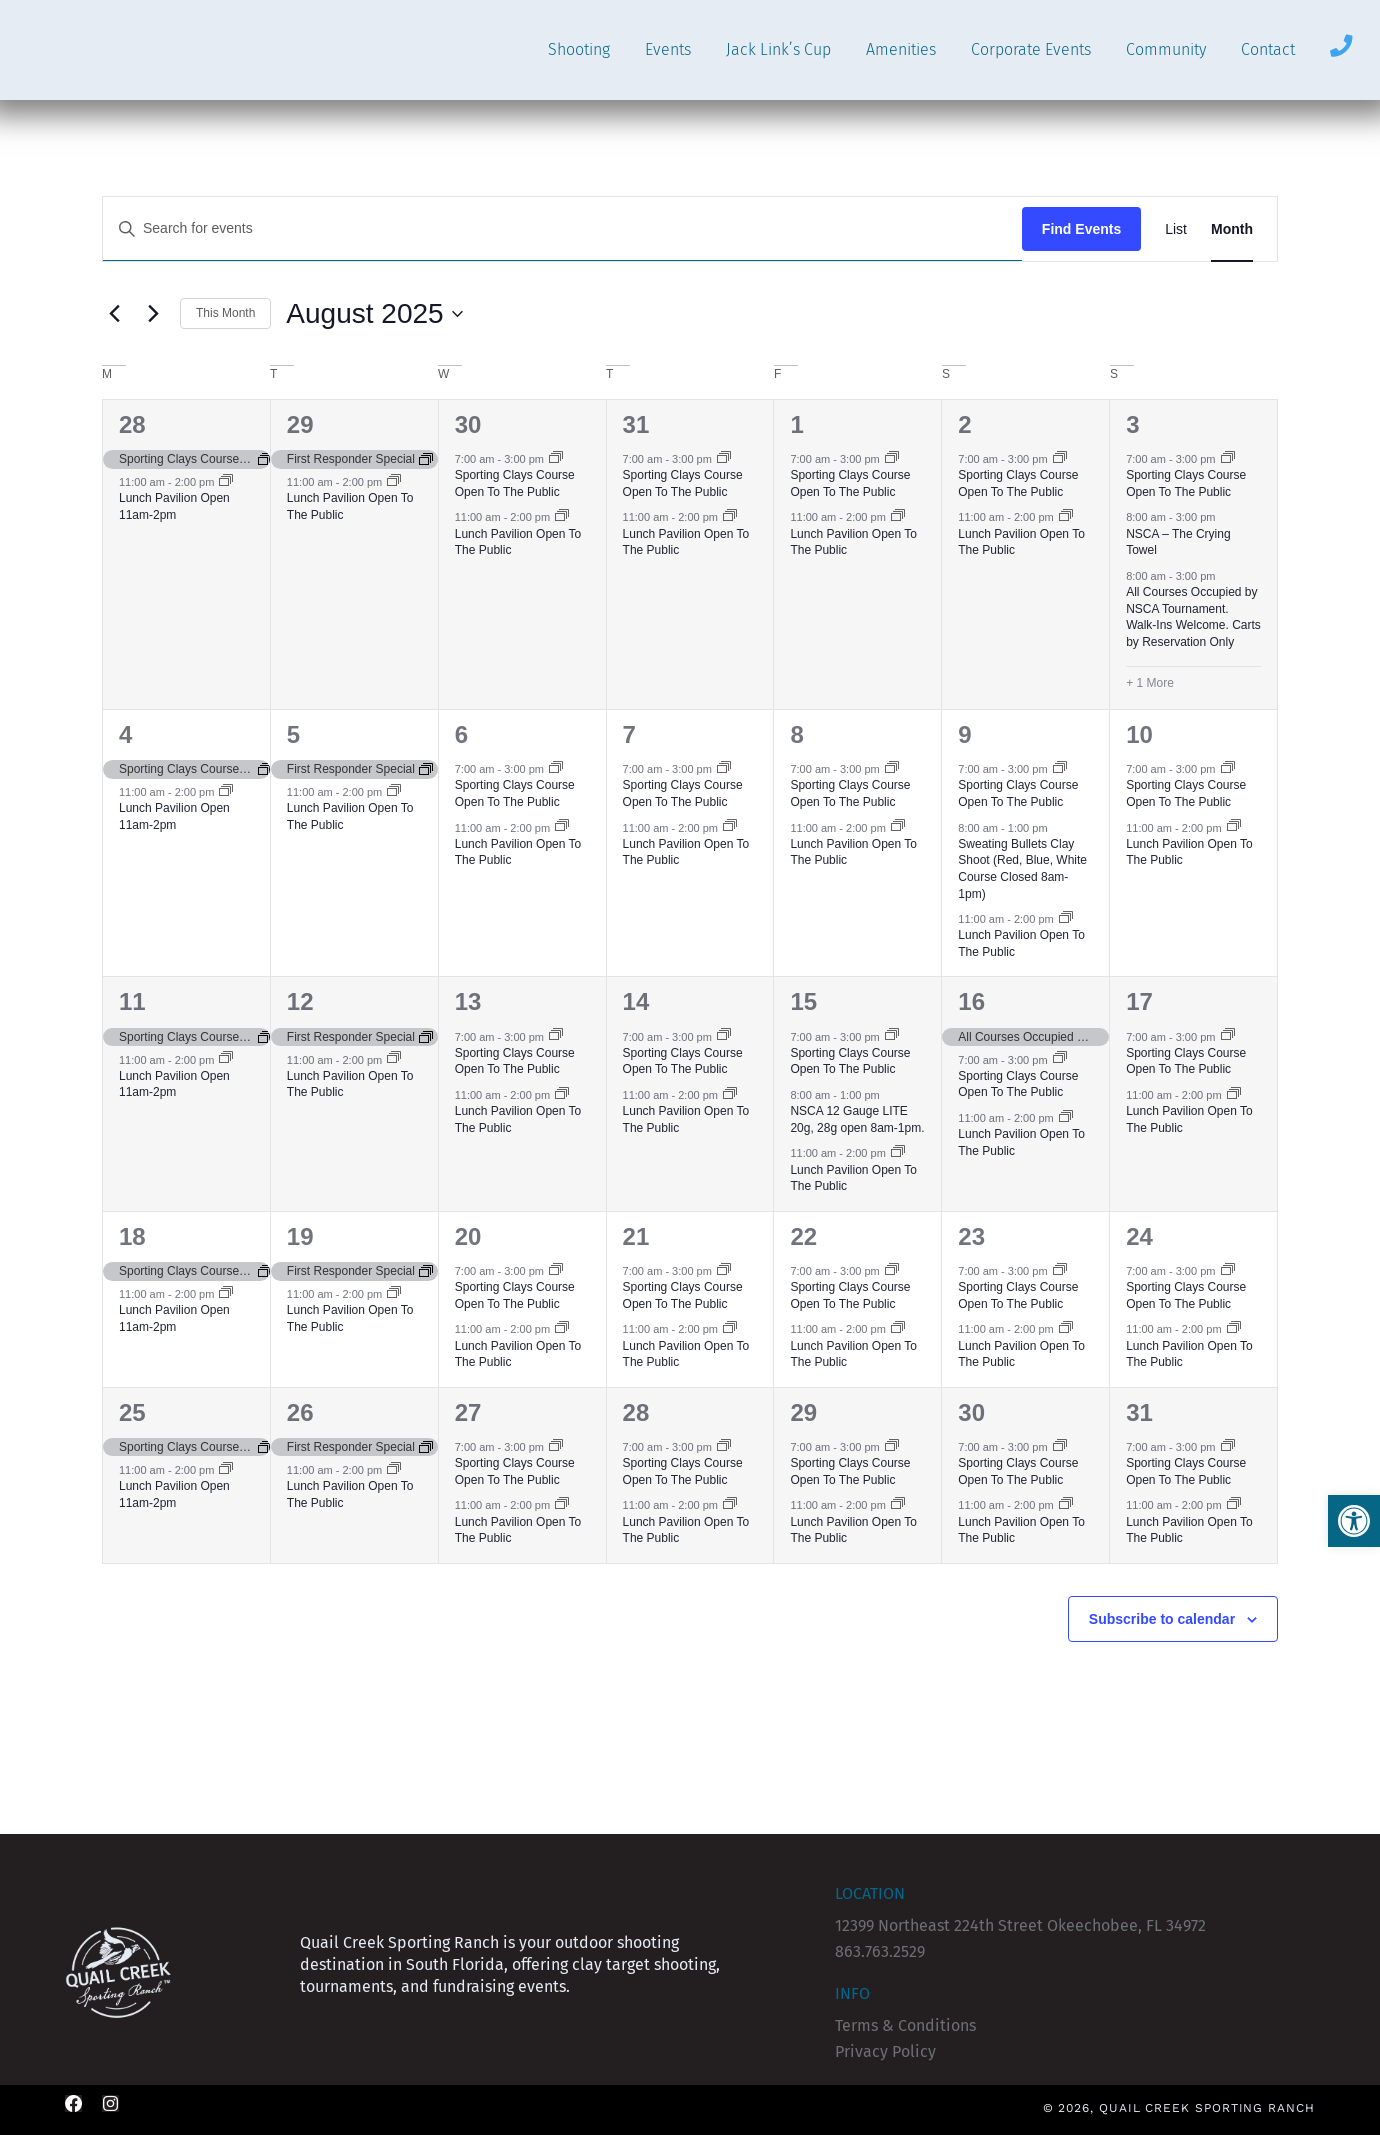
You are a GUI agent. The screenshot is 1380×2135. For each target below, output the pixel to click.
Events (668, 49)
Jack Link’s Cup (778, 49)
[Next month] (153, 314)
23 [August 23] (971, 1236)
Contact (1268, 49)
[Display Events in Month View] (1232, 229)
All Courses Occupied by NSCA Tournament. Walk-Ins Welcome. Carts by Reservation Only (1193, 617)
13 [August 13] (468, 1001)
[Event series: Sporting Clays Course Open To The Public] (556, 459)
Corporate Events (1031, 49)
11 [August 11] (132, 1001)
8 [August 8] (796, 734)
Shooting (579, 49)
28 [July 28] (132, 424)
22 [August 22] (803, 1236)
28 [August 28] (636, 1412)
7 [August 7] (629, 734)
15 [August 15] (803, 1001)
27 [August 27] (468, 1412)
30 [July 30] (468, 424)
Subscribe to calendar (1162, 1619)
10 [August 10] (1139, 734)
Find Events (1081, 229)
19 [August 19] (300, 1236)
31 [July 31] (636, 424)
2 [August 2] (964, 424)
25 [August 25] (132, 1412)
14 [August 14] (636, 1001)
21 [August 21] (636, 1236)
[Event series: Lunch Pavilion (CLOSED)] (226, 482)
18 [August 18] (132, 1236)
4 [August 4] (125, 734)
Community (1166, 49)
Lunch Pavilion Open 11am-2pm (174, 506)
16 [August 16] (971, 1001)
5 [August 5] (293, 734)
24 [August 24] (1139, 1236)
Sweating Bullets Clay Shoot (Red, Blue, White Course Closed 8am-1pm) (1022, 869)
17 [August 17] (1139, 1001)
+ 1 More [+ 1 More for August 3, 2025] (1150, 683)
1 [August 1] (796, 424)
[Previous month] (114, 314)
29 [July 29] (300, 424)
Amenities (901, 49)
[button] (1354, 1521)
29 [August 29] (803, 1412)
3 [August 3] (1132, 424)
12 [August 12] (300, 1001)
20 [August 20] (468, 1236)
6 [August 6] (461, 734)
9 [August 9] (964, 734)
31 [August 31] (1139, 1412)
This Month (225, 313)
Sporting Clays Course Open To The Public (515, 483)
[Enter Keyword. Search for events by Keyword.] (562, 229)
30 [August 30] (971, 1412)
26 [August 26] (300, 1412)
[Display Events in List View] (1176, 229)
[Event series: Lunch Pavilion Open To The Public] (394, 482)
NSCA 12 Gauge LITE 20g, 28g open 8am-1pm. (857, 1119)
